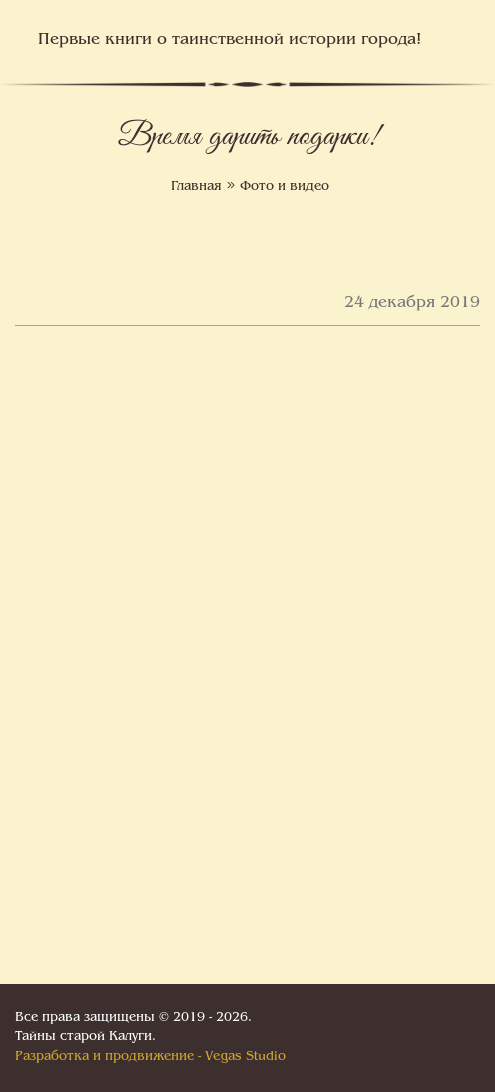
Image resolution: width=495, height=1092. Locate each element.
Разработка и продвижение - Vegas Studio (150, 1057)
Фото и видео (284, 187)
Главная (196, 187)
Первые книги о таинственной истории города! (229, 40)
